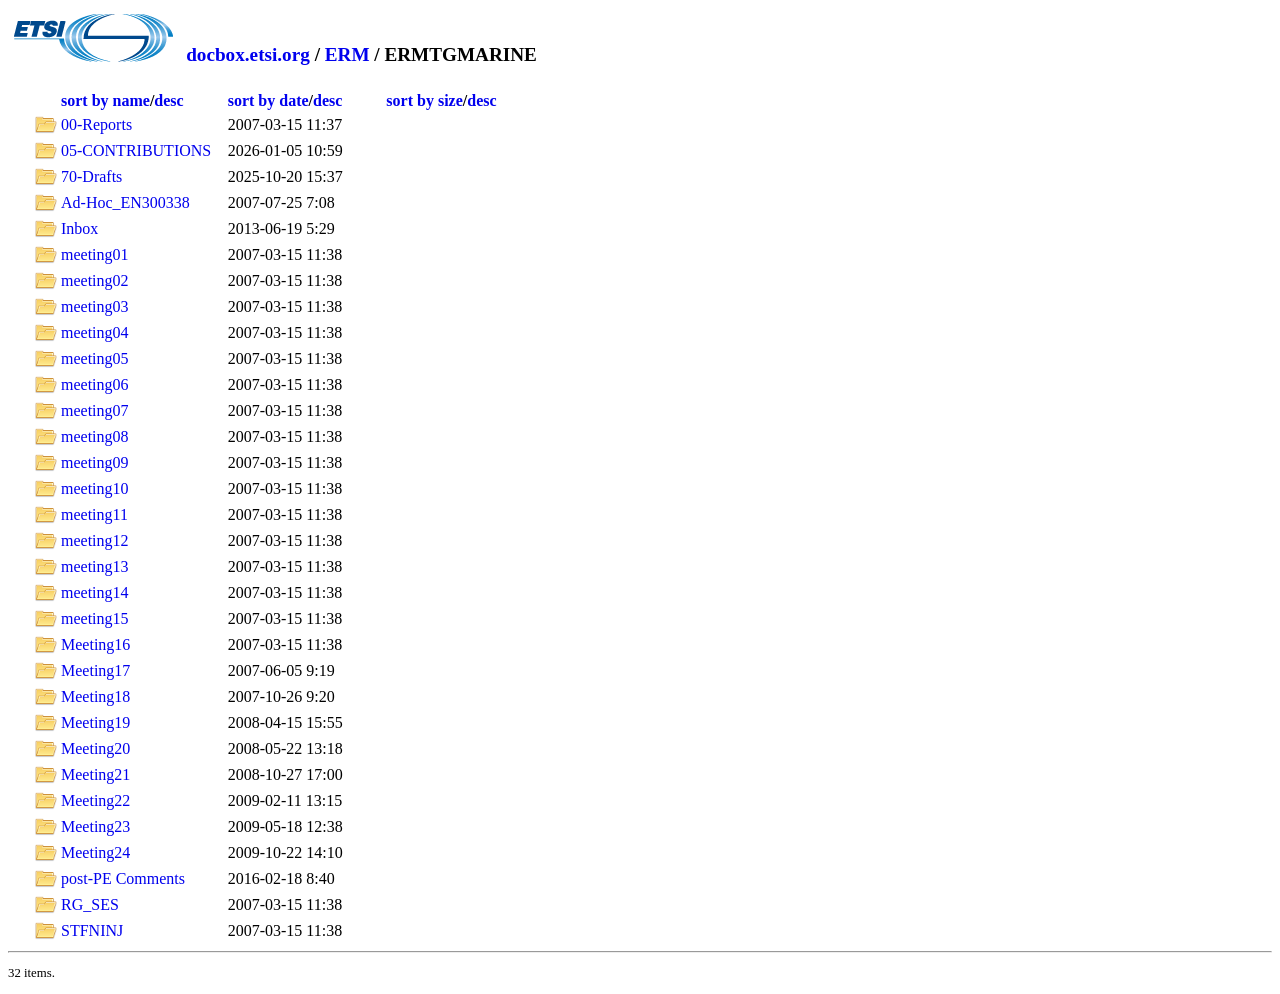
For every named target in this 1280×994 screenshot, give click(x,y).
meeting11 (94, 514)
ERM (347, 54)
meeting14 (95, 592)
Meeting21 (95, 774)
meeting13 (95, 566)
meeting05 (95, 358)
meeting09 (95, 462)
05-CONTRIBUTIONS (136, 150)
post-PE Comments (123, 878)
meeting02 (95, 280)
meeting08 (95, 436)
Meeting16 (95, 644)
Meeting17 (95, 670)
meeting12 (95, 540)
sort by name (105, 100)
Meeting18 (95, 696)
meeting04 (95, 332)
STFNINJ (92, 930)
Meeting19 (95, 722)
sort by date (268, 100)
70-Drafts (91, 176)
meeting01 (95, 254)
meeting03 (95, 306)
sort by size (424, 100)
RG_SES (90, 904)
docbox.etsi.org (248, 54)
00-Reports (96, 124)
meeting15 (95, 618)
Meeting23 (95, 826)
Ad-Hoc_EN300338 (125, 202)
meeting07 (95, 410)
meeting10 (95, 488)
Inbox (79, 228)
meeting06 (95, 384)
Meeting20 (95, 748)
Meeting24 (95, 852)
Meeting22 (95, 800)
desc (168, 100)
